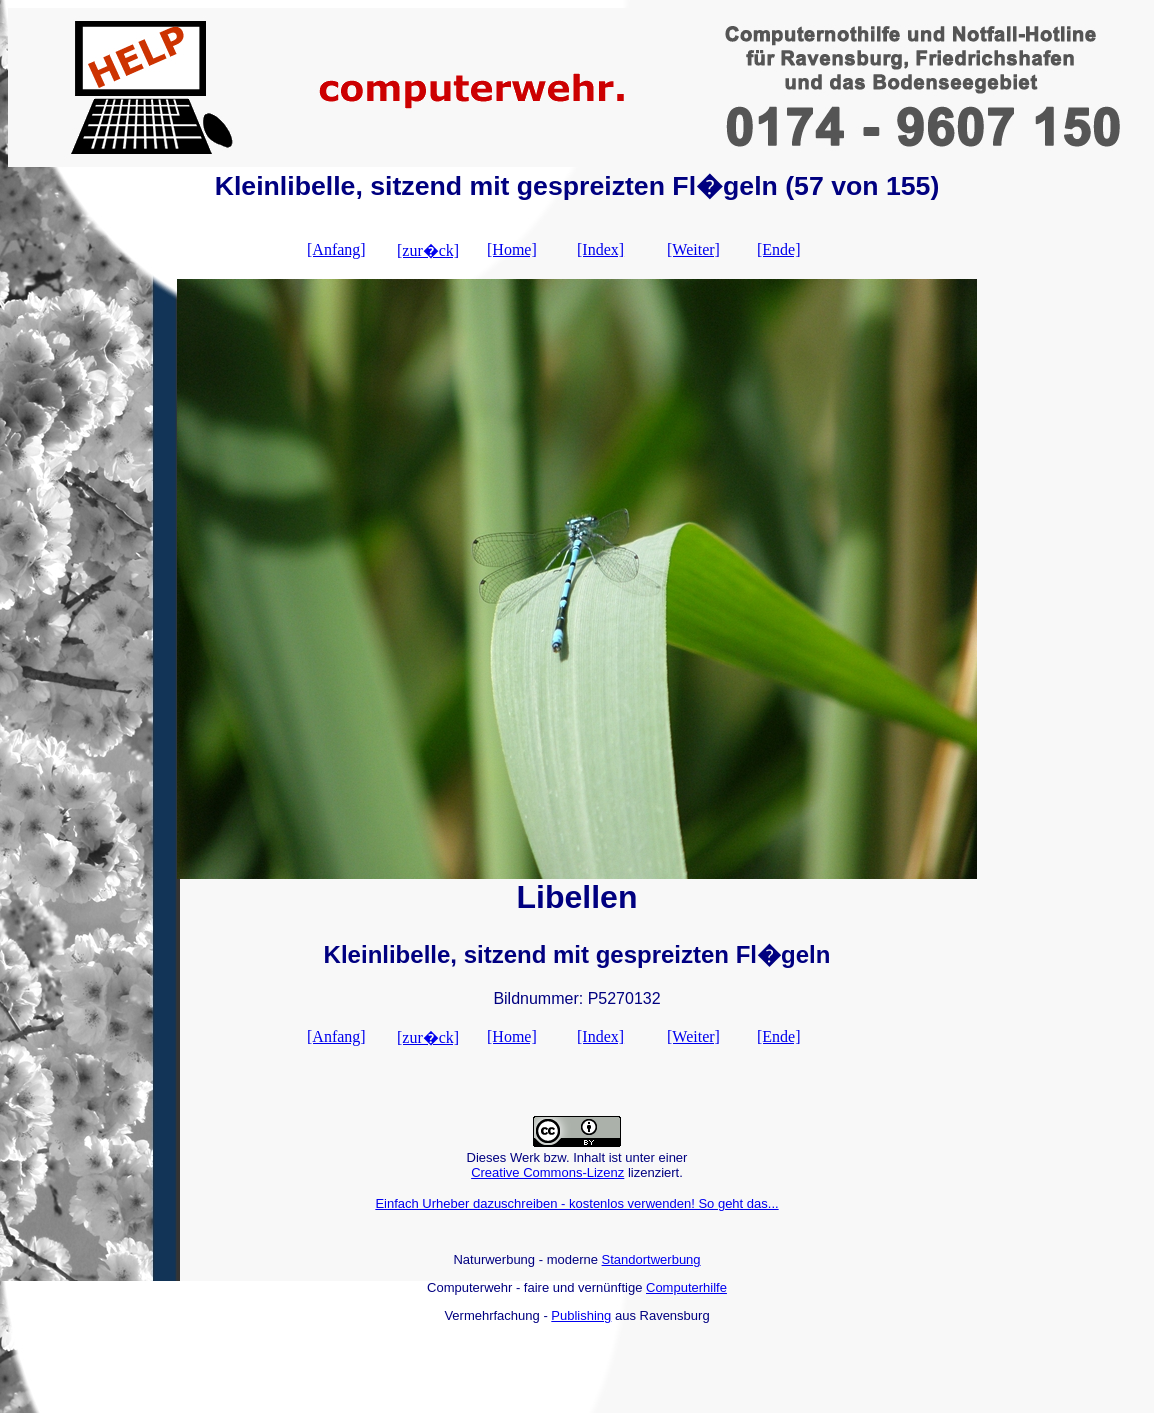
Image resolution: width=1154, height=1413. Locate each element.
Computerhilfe (686, 1287)
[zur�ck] (428, 250)
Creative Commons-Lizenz (547, 1172)
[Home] (512, 249)
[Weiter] (693, 249)
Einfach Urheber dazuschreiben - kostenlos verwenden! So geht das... (576, 1203)
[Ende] (779, 249)
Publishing (581, 1315)
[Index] (600, 249)
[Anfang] (336, 249)
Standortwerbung (651, 1259)
